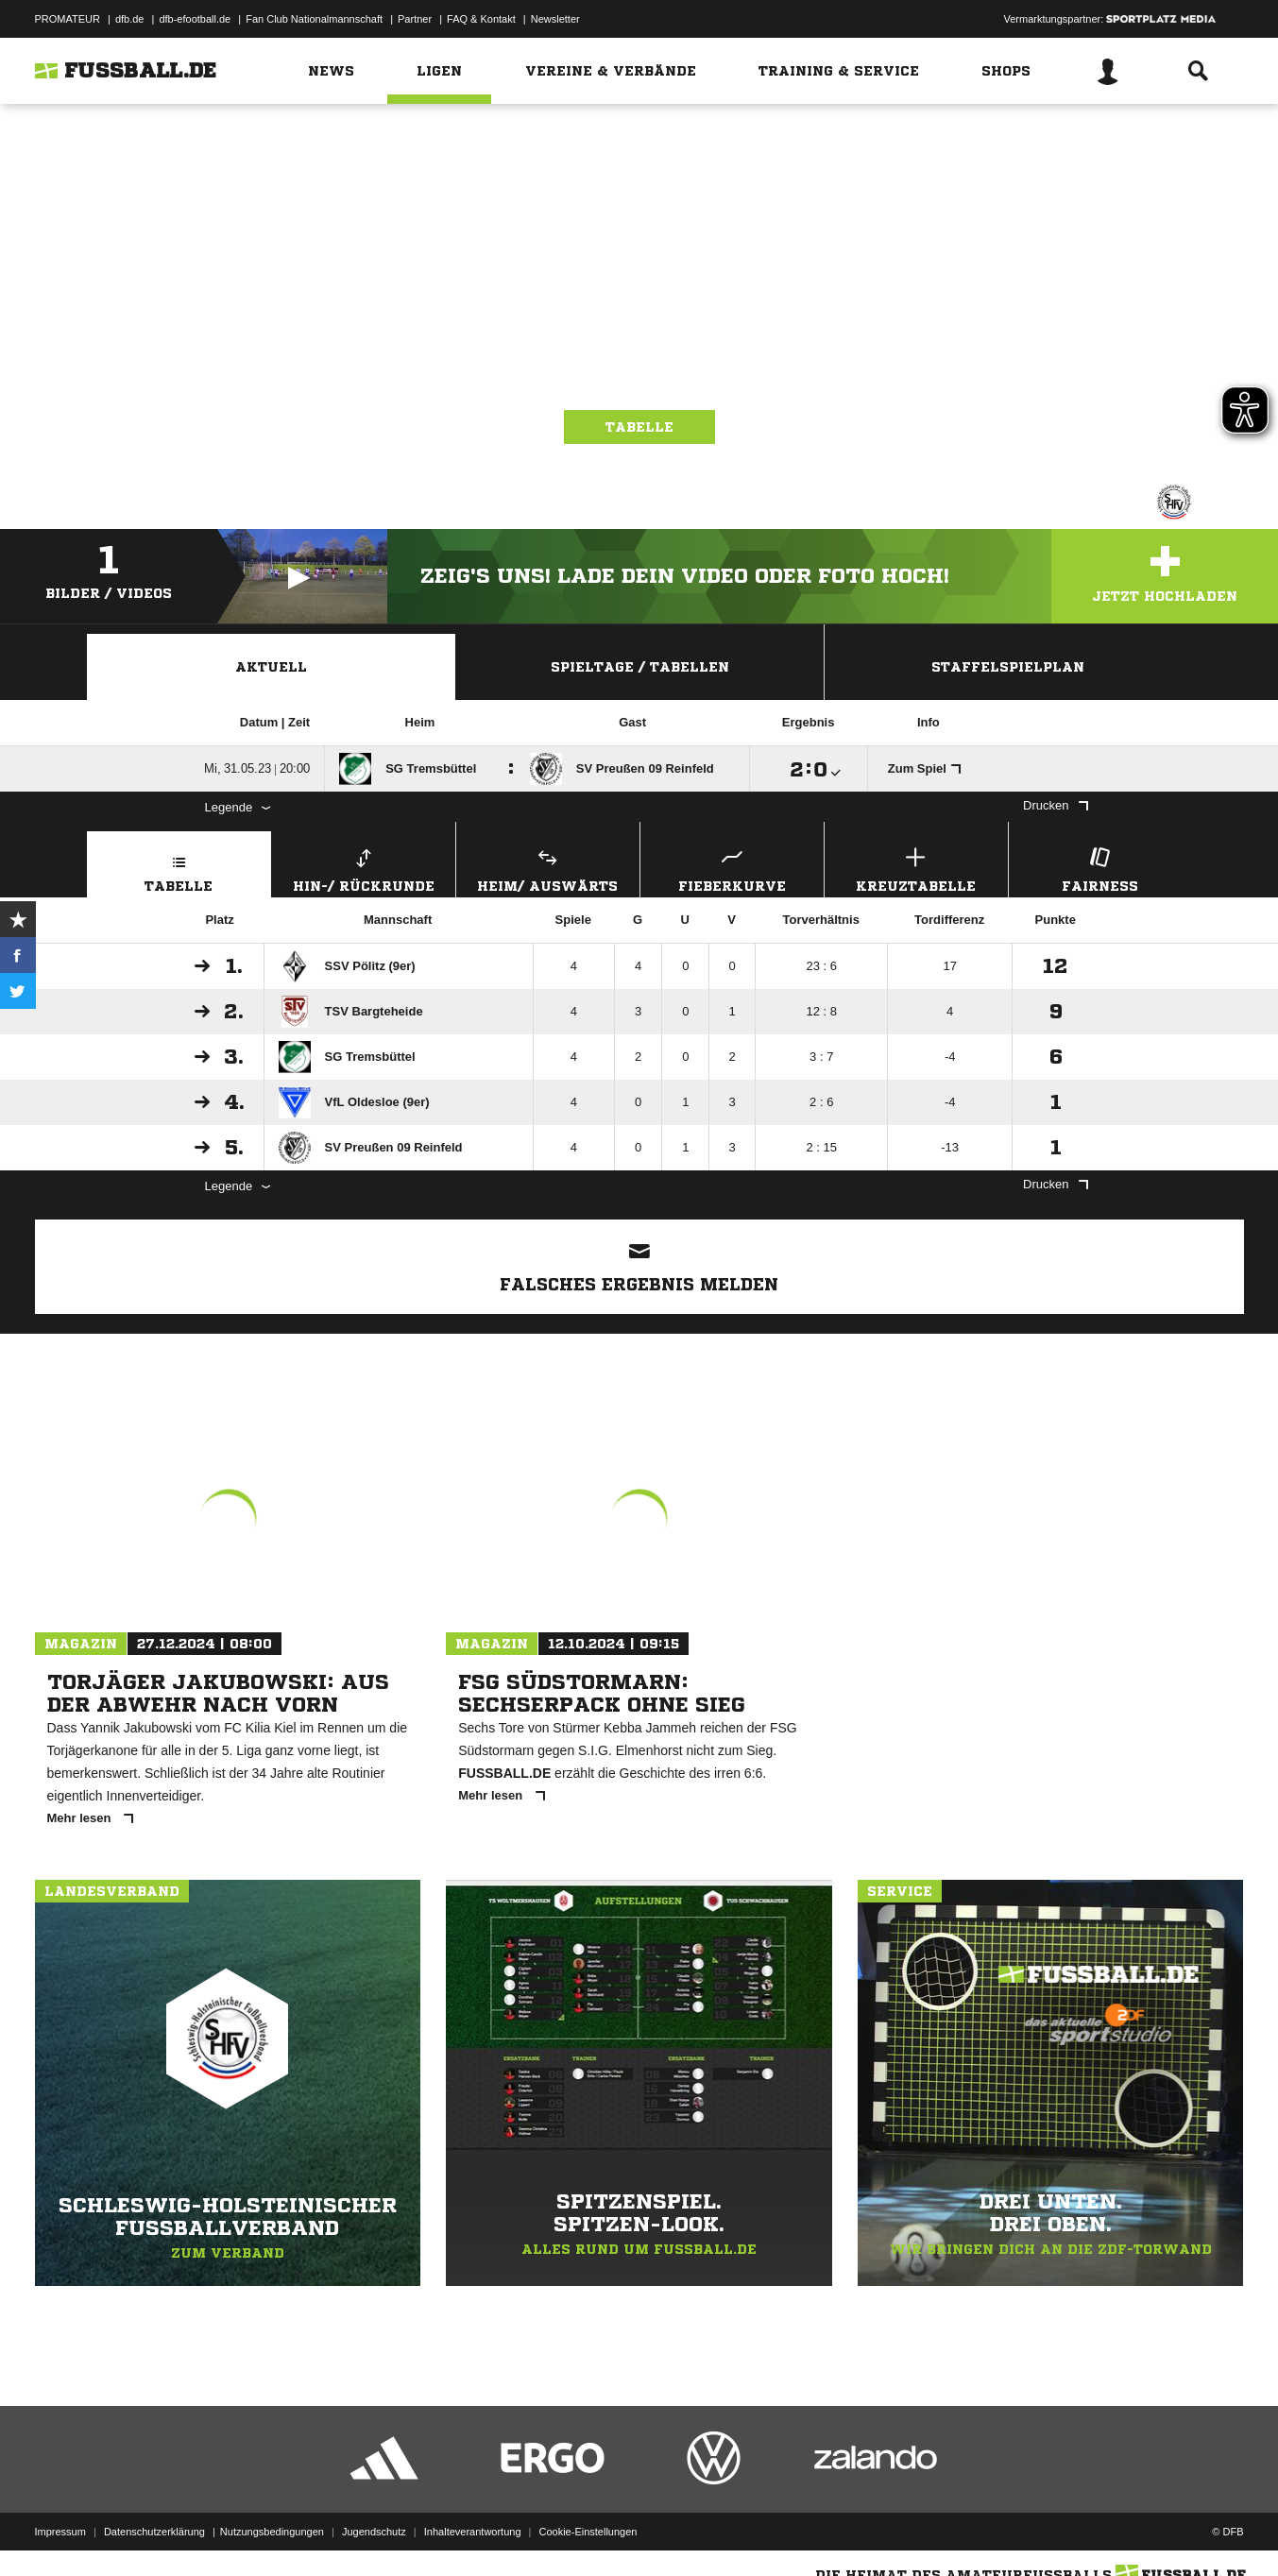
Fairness (1100, 868)
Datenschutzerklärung (154, 2531)
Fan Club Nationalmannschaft (314, 19)
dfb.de (130, 19)
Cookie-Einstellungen (588, 2531)
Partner (415, 19)
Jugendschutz (374, 2531)
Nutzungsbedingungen (272, 2531)
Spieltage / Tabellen (640, 667)
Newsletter (555, 19)
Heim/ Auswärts (548, 868)
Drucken (1055, 805)
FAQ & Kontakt (481, 19)
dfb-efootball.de (194, 19)
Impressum (60, 2531)
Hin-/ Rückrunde (363, 868)
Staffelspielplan (1007, 667)
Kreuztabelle (916, 868)
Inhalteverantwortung (472, 2531)
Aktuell (271, 667)
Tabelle (639, 427)
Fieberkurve (732, 868)
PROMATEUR (67, 19)
